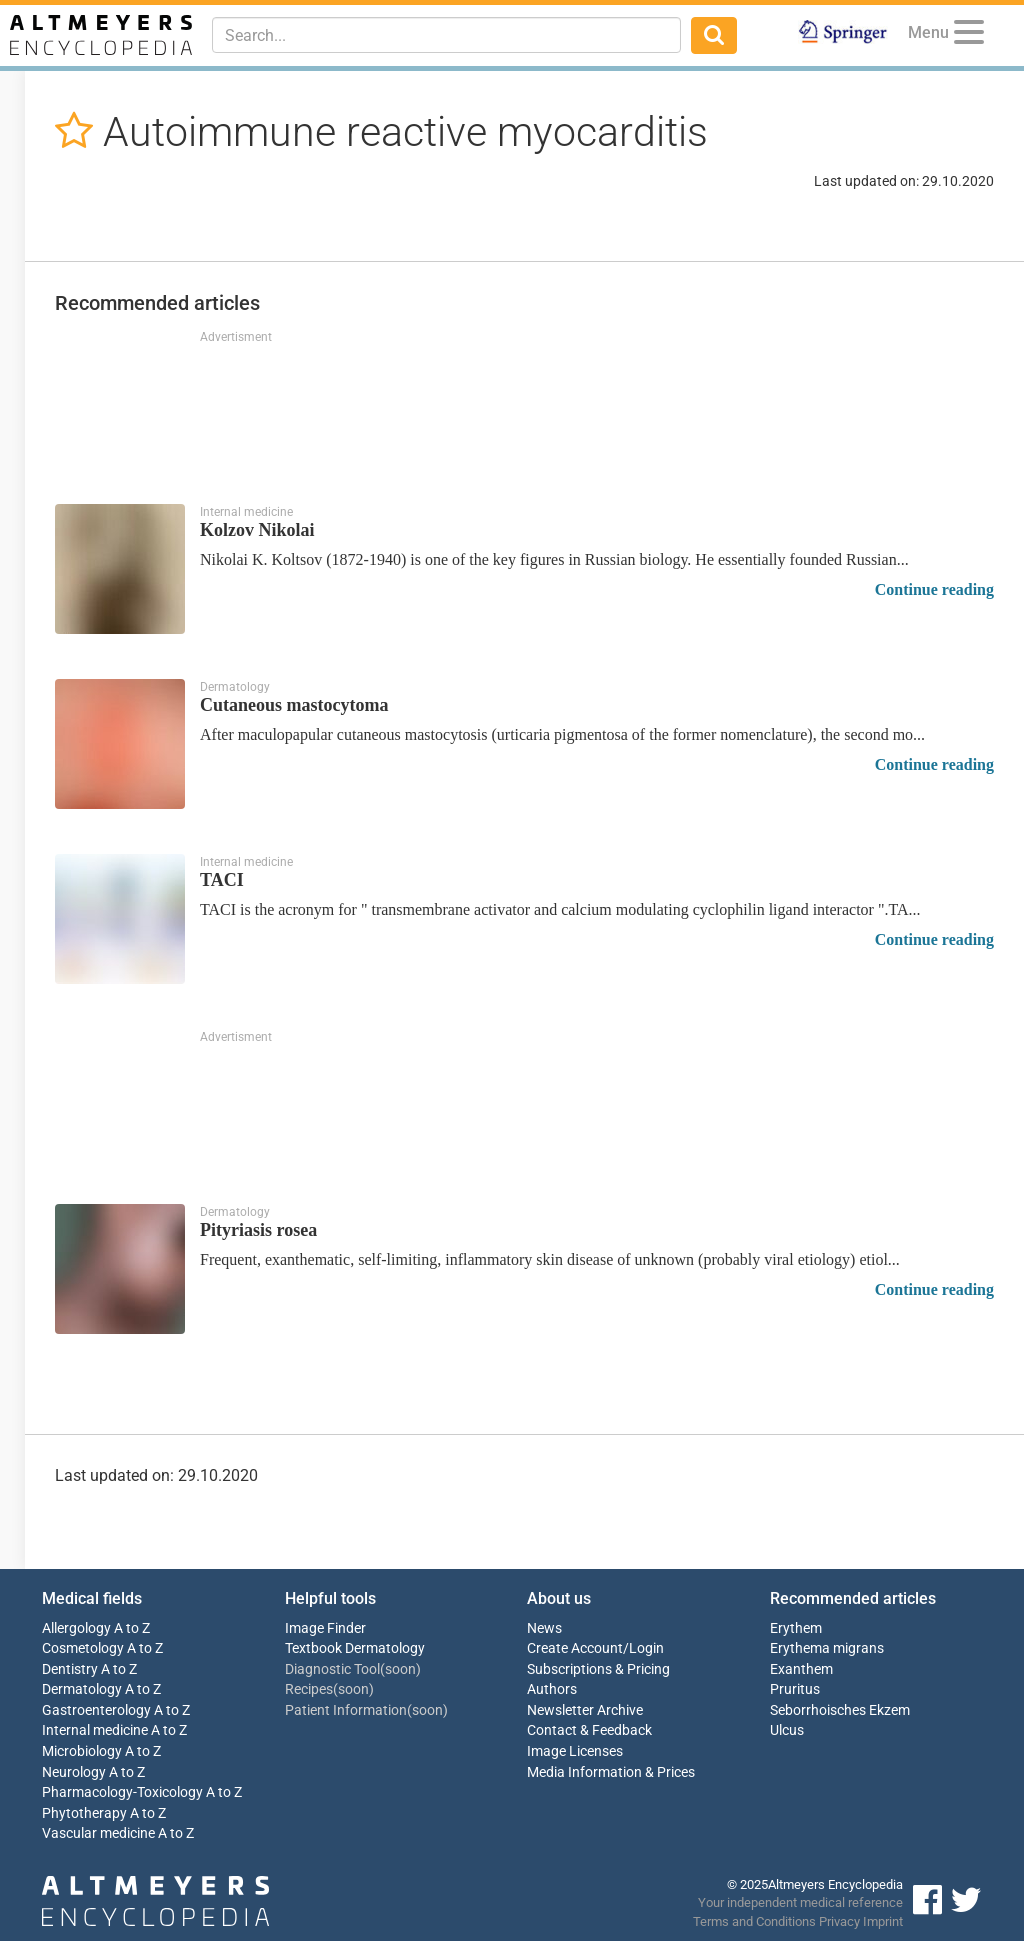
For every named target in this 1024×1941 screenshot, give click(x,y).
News (544, 1628)
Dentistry (70, 1669)
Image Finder (325, 1628)
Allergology (76, 1628)
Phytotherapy (84, 1813)
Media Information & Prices (611, 1772)
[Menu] (969, 35)
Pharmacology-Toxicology (122, 1792)
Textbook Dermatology (355, 1648)
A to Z (132, 1628)
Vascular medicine (98, 1833)
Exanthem (801, 1669)
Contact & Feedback (589, 1730)
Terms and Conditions (754, 1921)
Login (646, 1648)
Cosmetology (83, 1648)
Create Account (575, 1648)
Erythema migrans (827, 1648)
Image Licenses (575, 1751)
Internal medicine (95, 1730)
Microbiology (82, 1751)
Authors (552, 1689)
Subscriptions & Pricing (598, 1669)
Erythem (796, 1628)
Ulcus (787, 1730)
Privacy (839, 1921)
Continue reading (934, 589)
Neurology (74, 1772)
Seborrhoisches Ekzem (840, 1710)
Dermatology (82, 1689)
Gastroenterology (96, 1710)
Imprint (883, 1921)
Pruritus (795, 1689)
